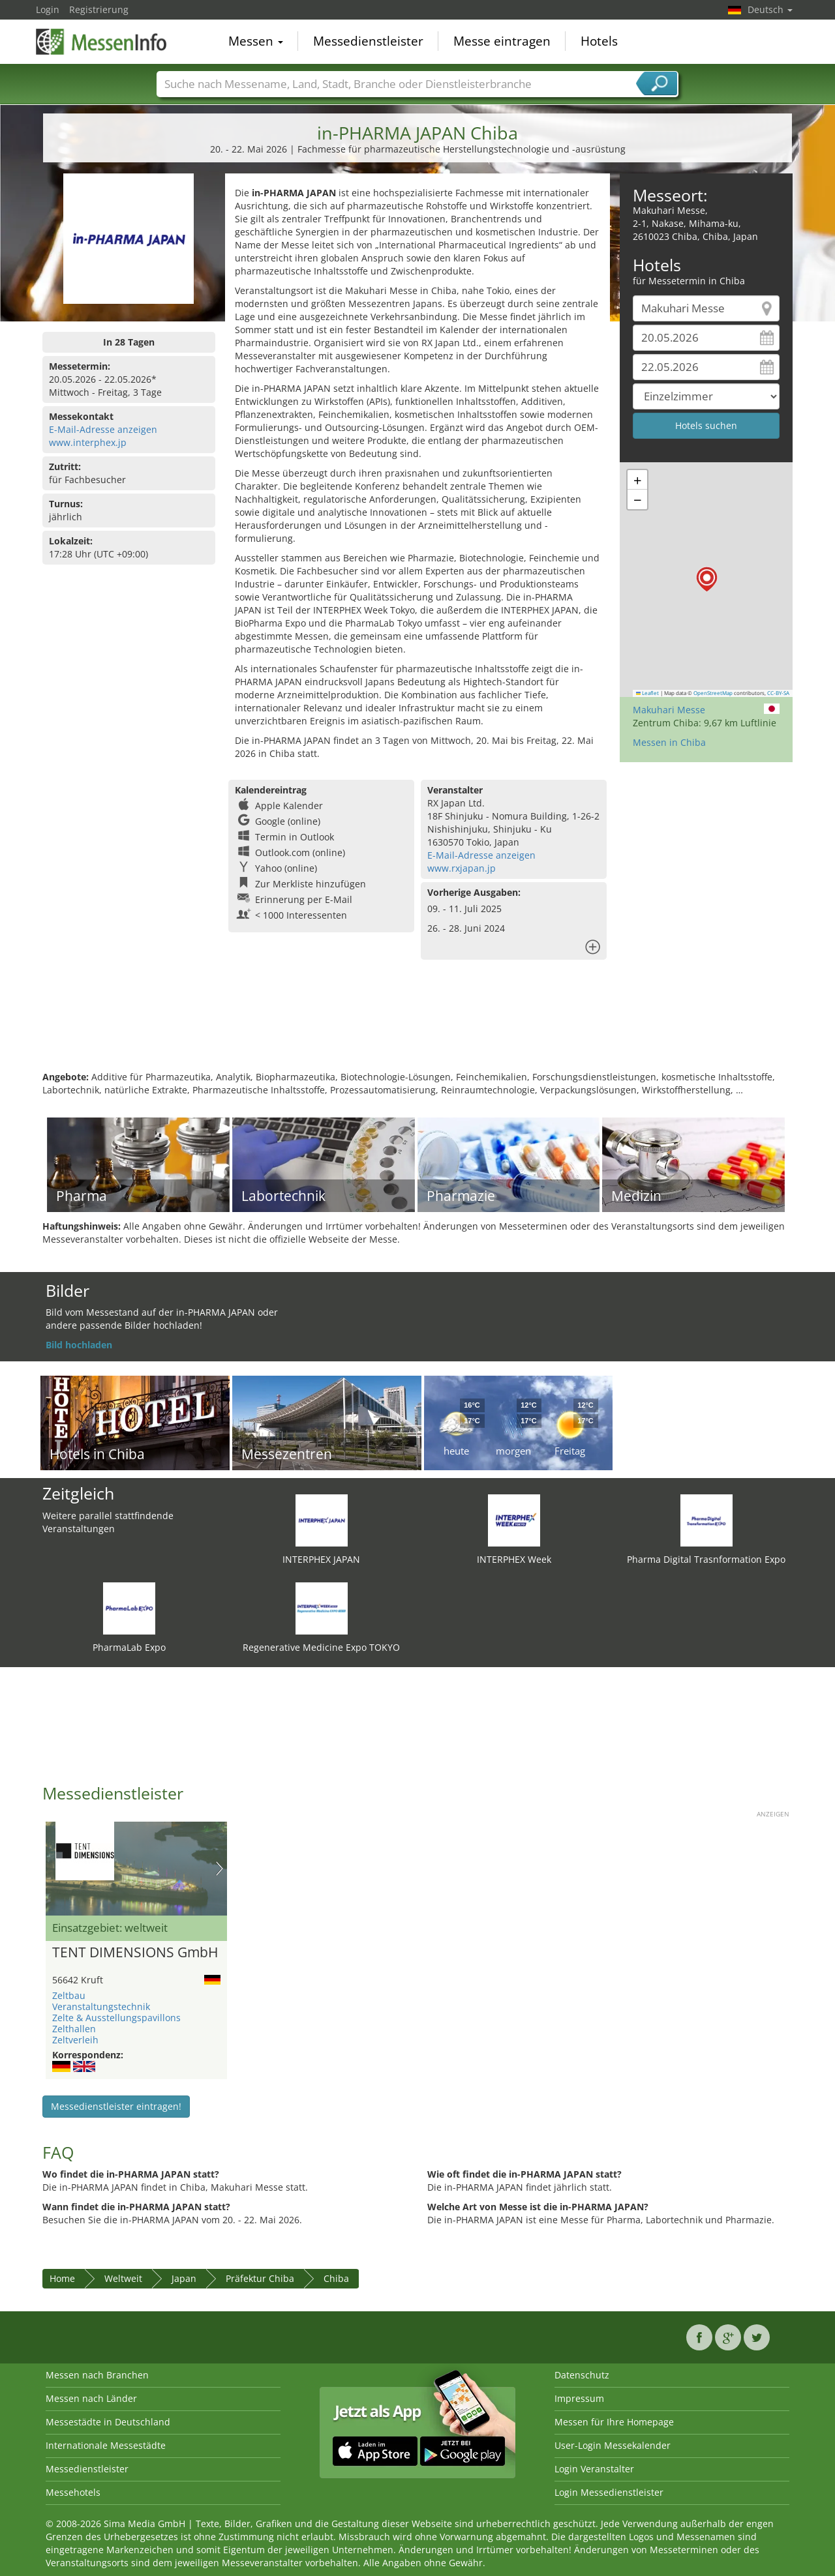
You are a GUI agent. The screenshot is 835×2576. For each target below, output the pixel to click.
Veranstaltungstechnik (101, 2006)
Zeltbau (68, 1995)
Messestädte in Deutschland (108, 2422)
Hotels (599, 41)
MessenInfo (101, 40)
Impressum (579, 2398)
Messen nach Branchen (97, 2375)
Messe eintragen (502, 41)
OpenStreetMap (713, 693)
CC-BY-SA (778, 693)
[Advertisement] (417, 1028)
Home (62, 2278)
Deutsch (770, 9)
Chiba (336, 2278)
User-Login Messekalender (612, 2445)
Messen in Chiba (669, 742)
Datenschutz (581, 2375)
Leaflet (648, 693)
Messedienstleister (368, 41)
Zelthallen (74, 2028)
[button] (706, 579)
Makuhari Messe (669, 709)
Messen (255, 41)
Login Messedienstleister (608, 2492)
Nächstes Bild (219, 1868)
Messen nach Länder (91, 2398)
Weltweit (123, 2278)
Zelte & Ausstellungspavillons (116, 2017)
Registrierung (99, 9)
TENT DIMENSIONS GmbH (135, 1952)
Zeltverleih (75, 2040)
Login (47, 9)
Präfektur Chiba (260, 2278)
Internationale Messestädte (106, 2445)
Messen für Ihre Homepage (614, 2422)
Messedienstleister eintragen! (116, 2106)
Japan (184, 2278)
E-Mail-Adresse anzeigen (103, 429)
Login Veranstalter (594, 2469)
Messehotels (73, 2492)
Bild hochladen (79, 1345)
